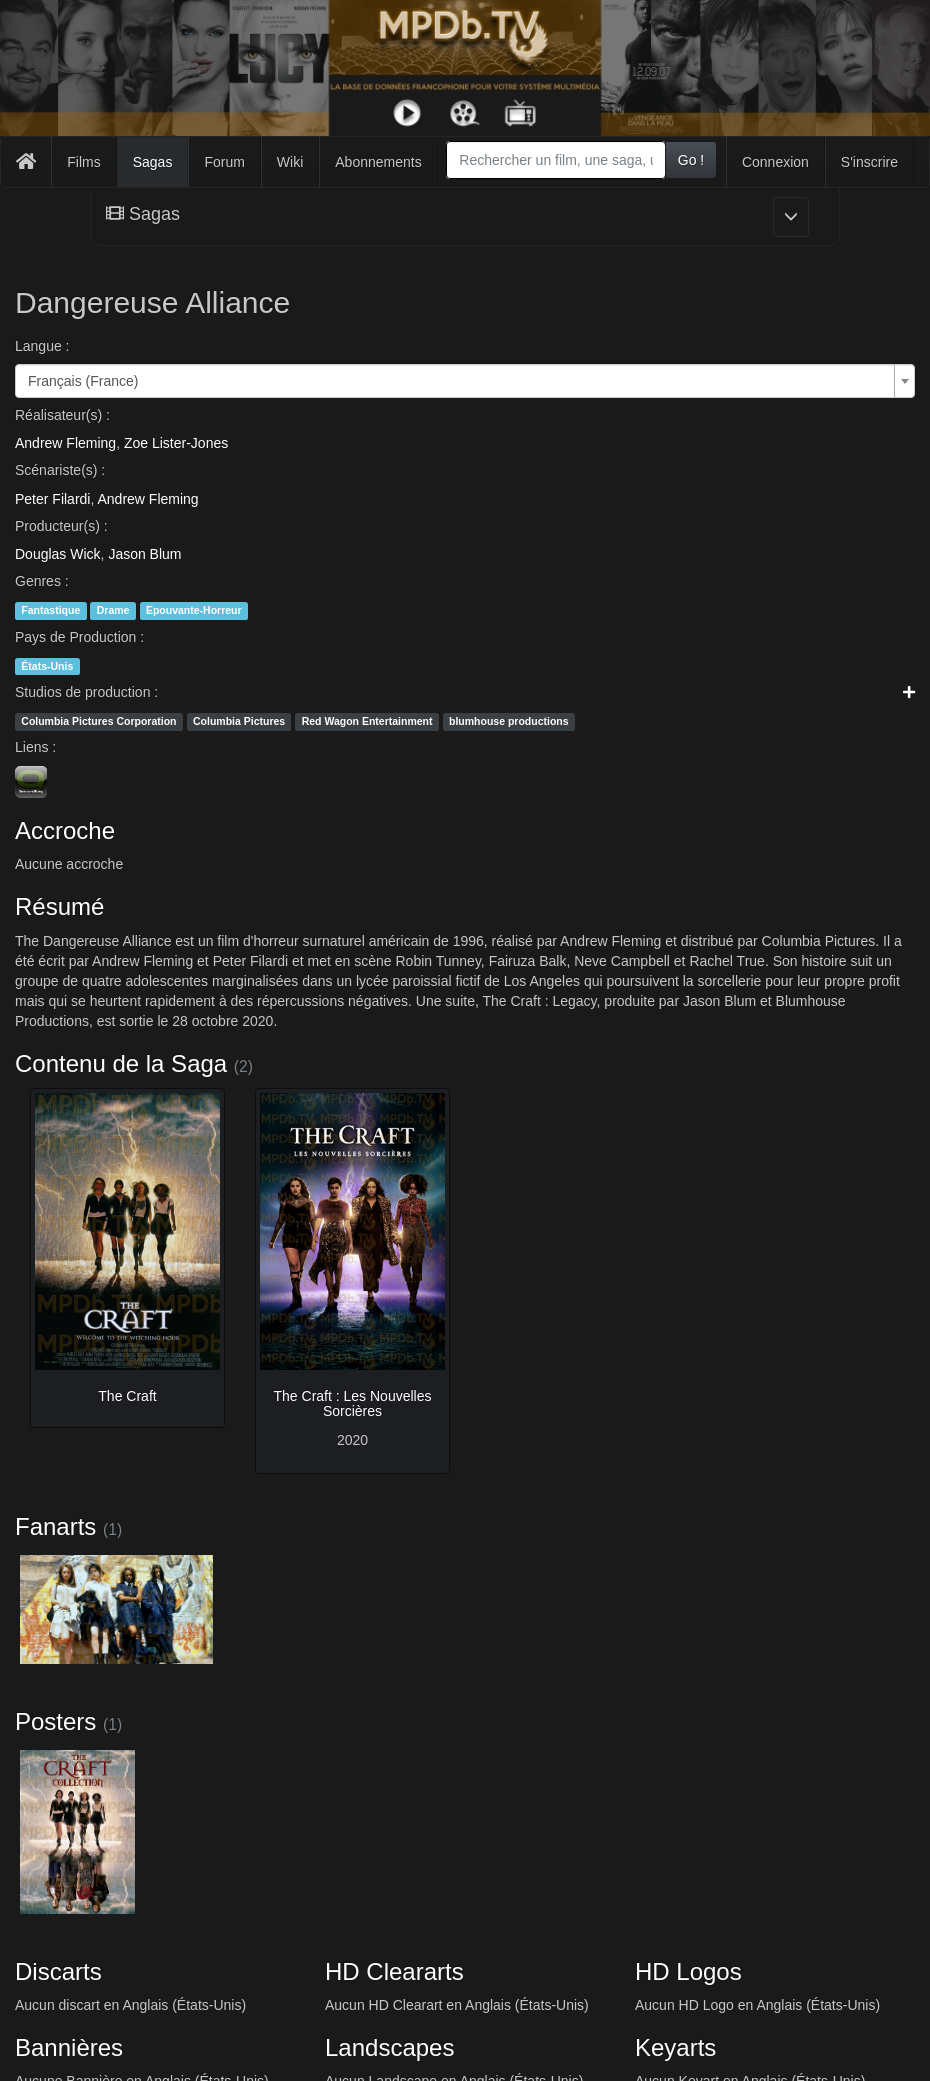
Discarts (58, 1971)
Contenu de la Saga (121, 1063)
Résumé (59, 906)
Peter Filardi (52, 499)
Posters (55, 1721)
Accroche (65, 830)
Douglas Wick (58, 554)
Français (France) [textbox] (83, 381)
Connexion (775, 162)
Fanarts (55, 1526)
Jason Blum (144, 554)
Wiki (290, 162)
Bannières (69, 2047)
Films (83, 162)
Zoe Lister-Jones (176, 443)
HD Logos (688, 1971)
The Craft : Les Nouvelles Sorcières (353, 1403)
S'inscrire (869, 162)
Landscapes (389, 2047)
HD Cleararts (394, 1971)
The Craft (127, 1396)
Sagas (153, 162)
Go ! (691, 160)
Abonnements (378, 162)
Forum (224, 162)
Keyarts (675, 2047)
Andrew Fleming (65, 443)
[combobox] (555, 160)
